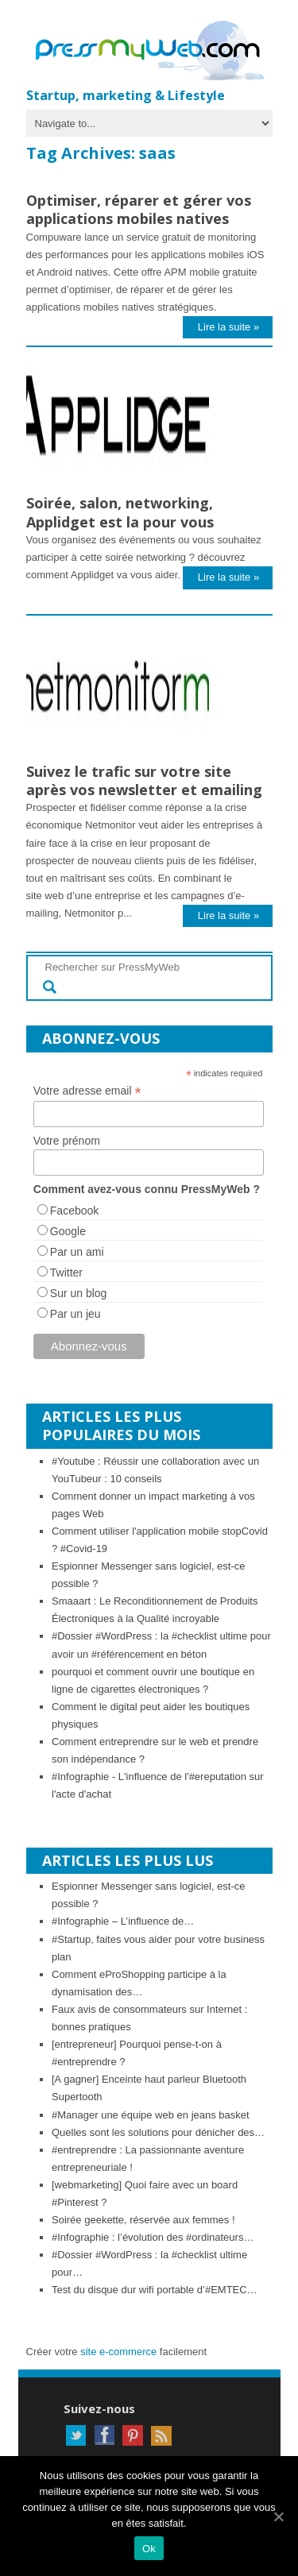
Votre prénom (66, 1140)
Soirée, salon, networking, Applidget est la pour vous (120, 512)
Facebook (74, 1210)
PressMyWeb (153, 51)
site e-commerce (118, 2352)
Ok (149, 2549)
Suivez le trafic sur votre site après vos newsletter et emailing (144, 780)
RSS (161, 2435)
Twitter (66, 1272)
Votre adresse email (87, 1091)
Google (68, 1231)
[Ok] (278, 2516)
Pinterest (132, 2435)
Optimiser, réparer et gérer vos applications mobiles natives (138, 209)
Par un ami (77, 1252)
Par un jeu (75, 1313)
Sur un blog (78, 1293)
